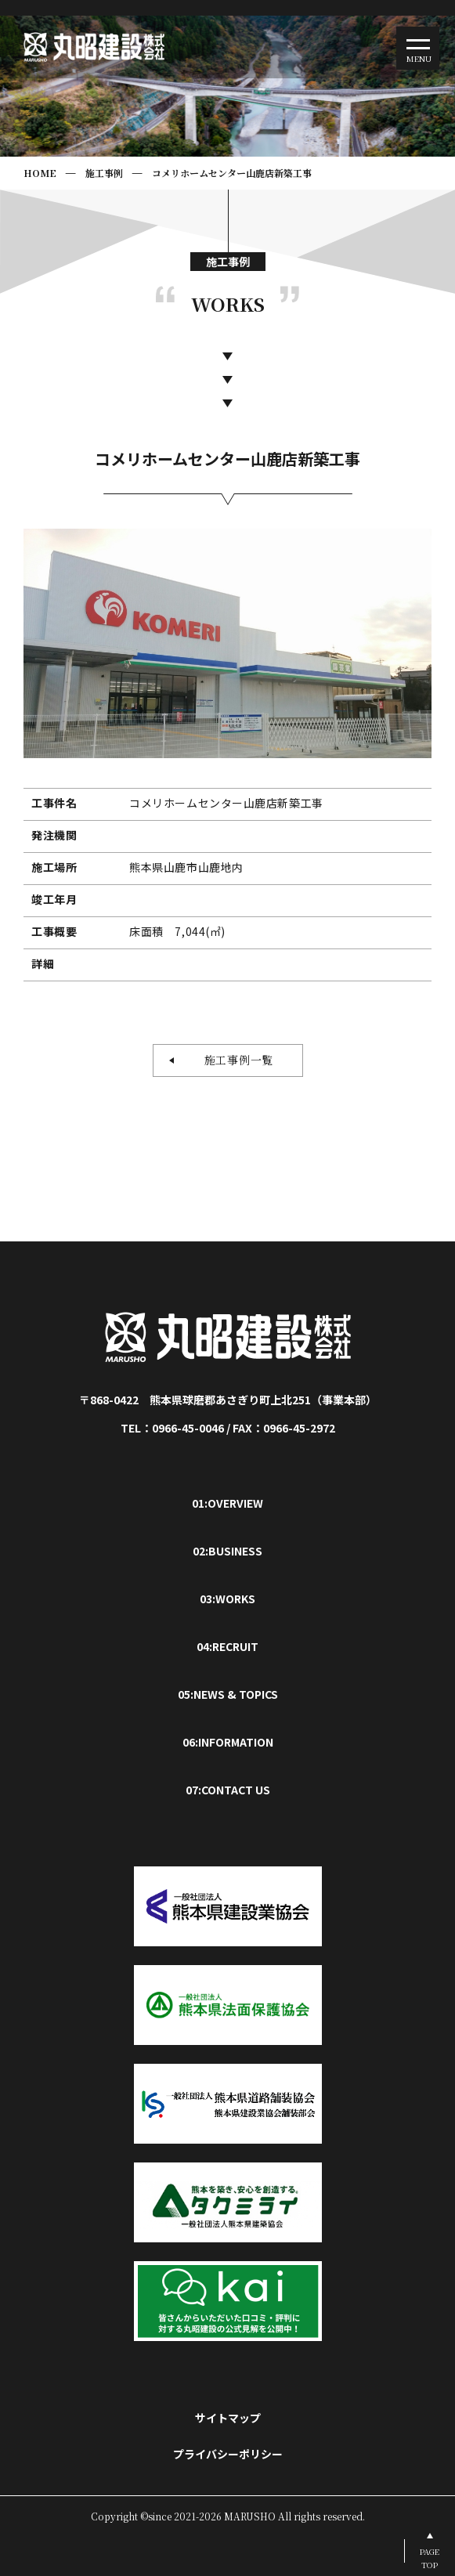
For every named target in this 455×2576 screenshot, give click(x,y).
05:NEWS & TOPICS (228, 1694)
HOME (39, 172)
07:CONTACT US (228, 1789)
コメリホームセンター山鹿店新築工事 (232, 172)
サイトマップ (228, 2418)
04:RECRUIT (227, 1646)
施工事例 (104, 172)
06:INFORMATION (227, 1742)
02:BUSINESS (227, 1551)
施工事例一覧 (233, 1060)
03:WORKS (227, 1598)
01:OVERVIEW (227, 1503)
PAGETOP (429, 2558)
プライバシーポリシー (228, 2454)
